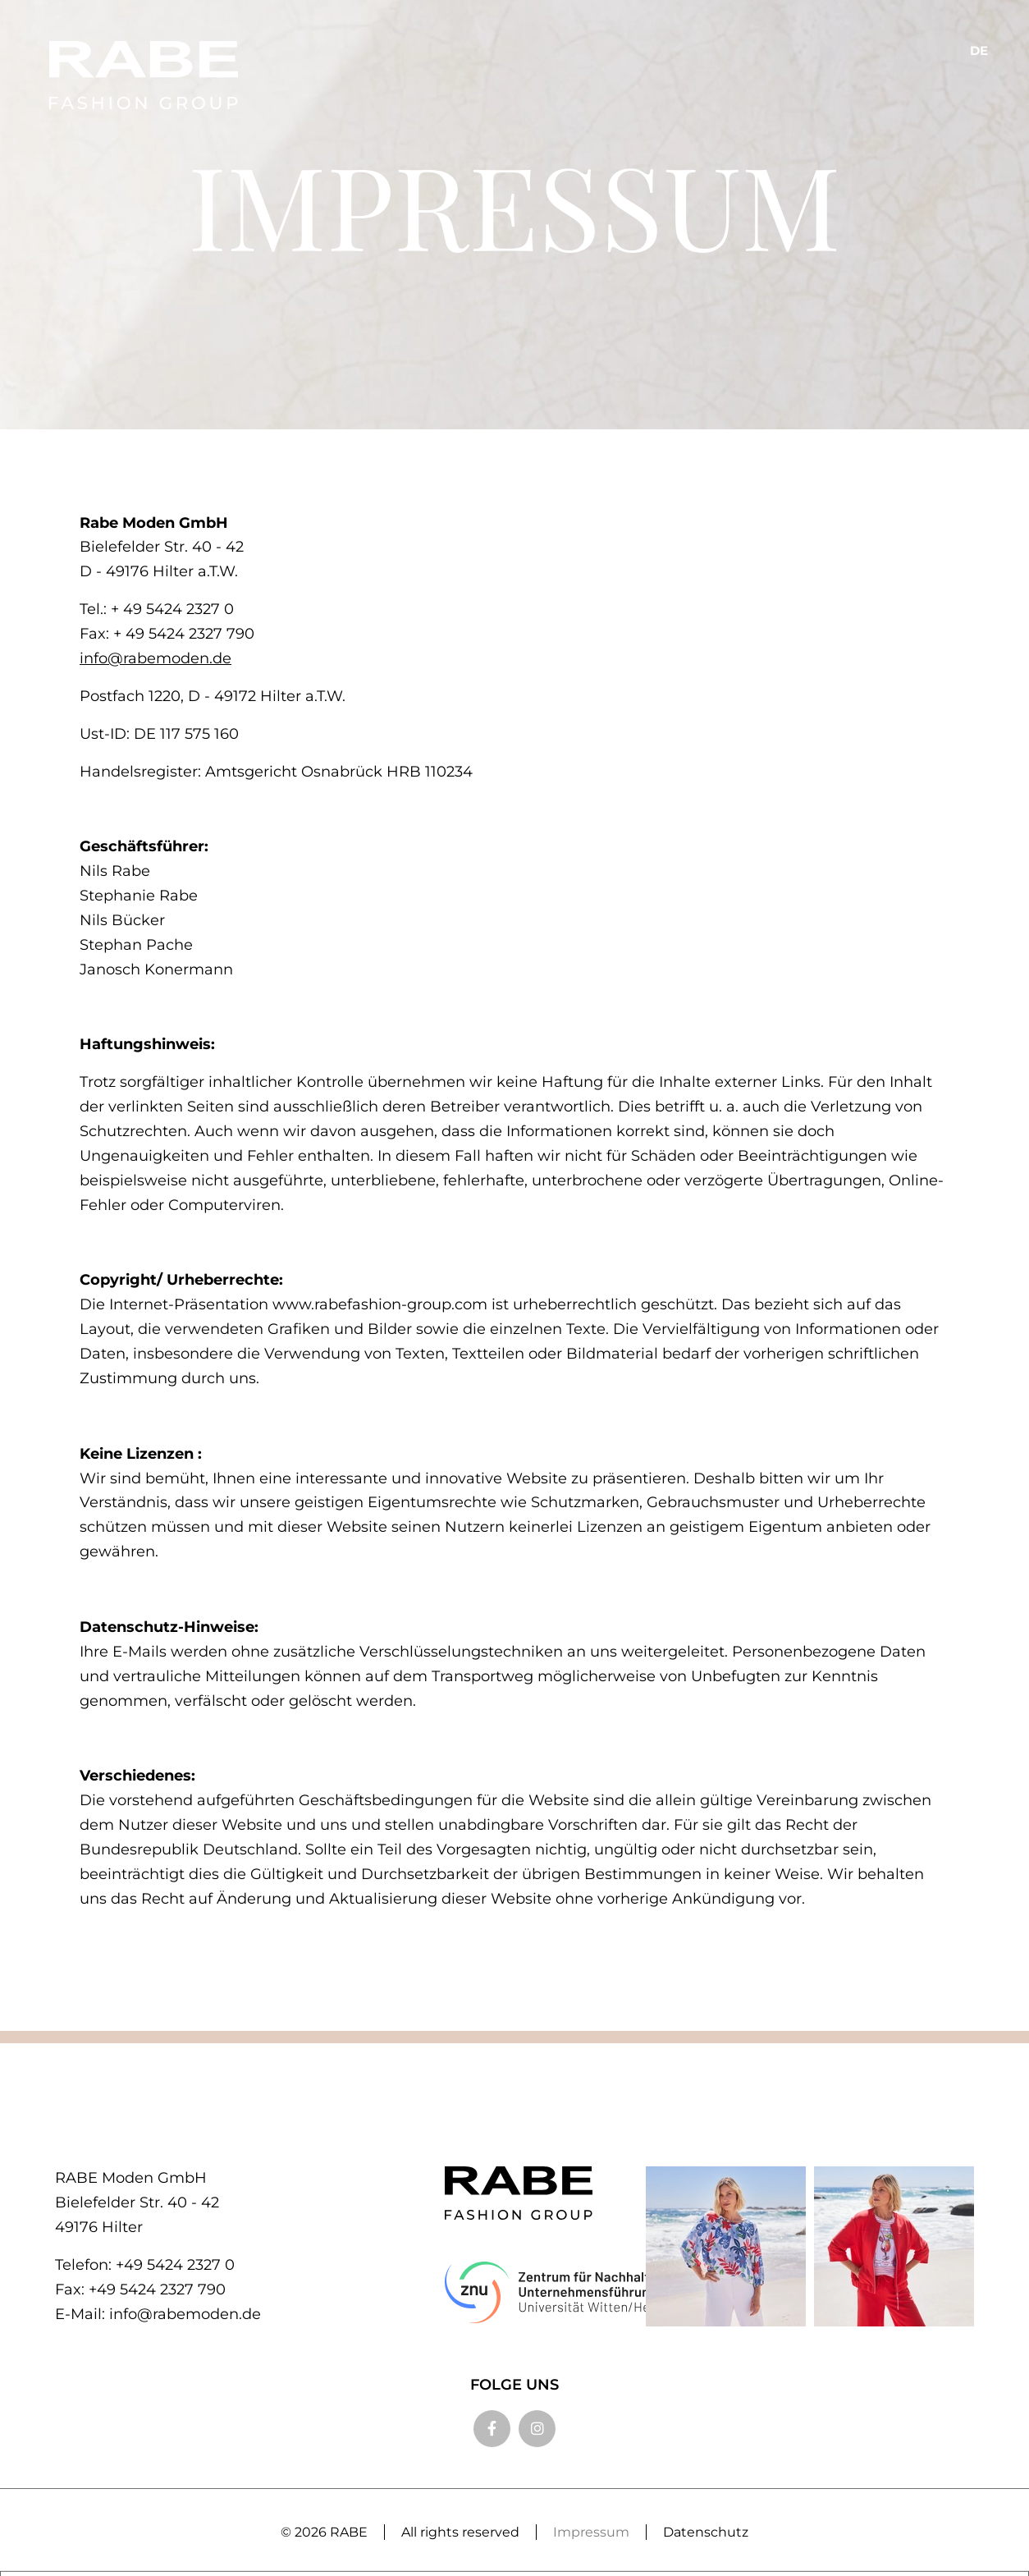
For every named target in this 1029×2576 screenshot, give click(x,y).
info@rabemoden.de (155, 658)
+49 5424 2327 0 (175, 2265)
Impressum (591, 2532)
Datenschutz (705, 2532)
